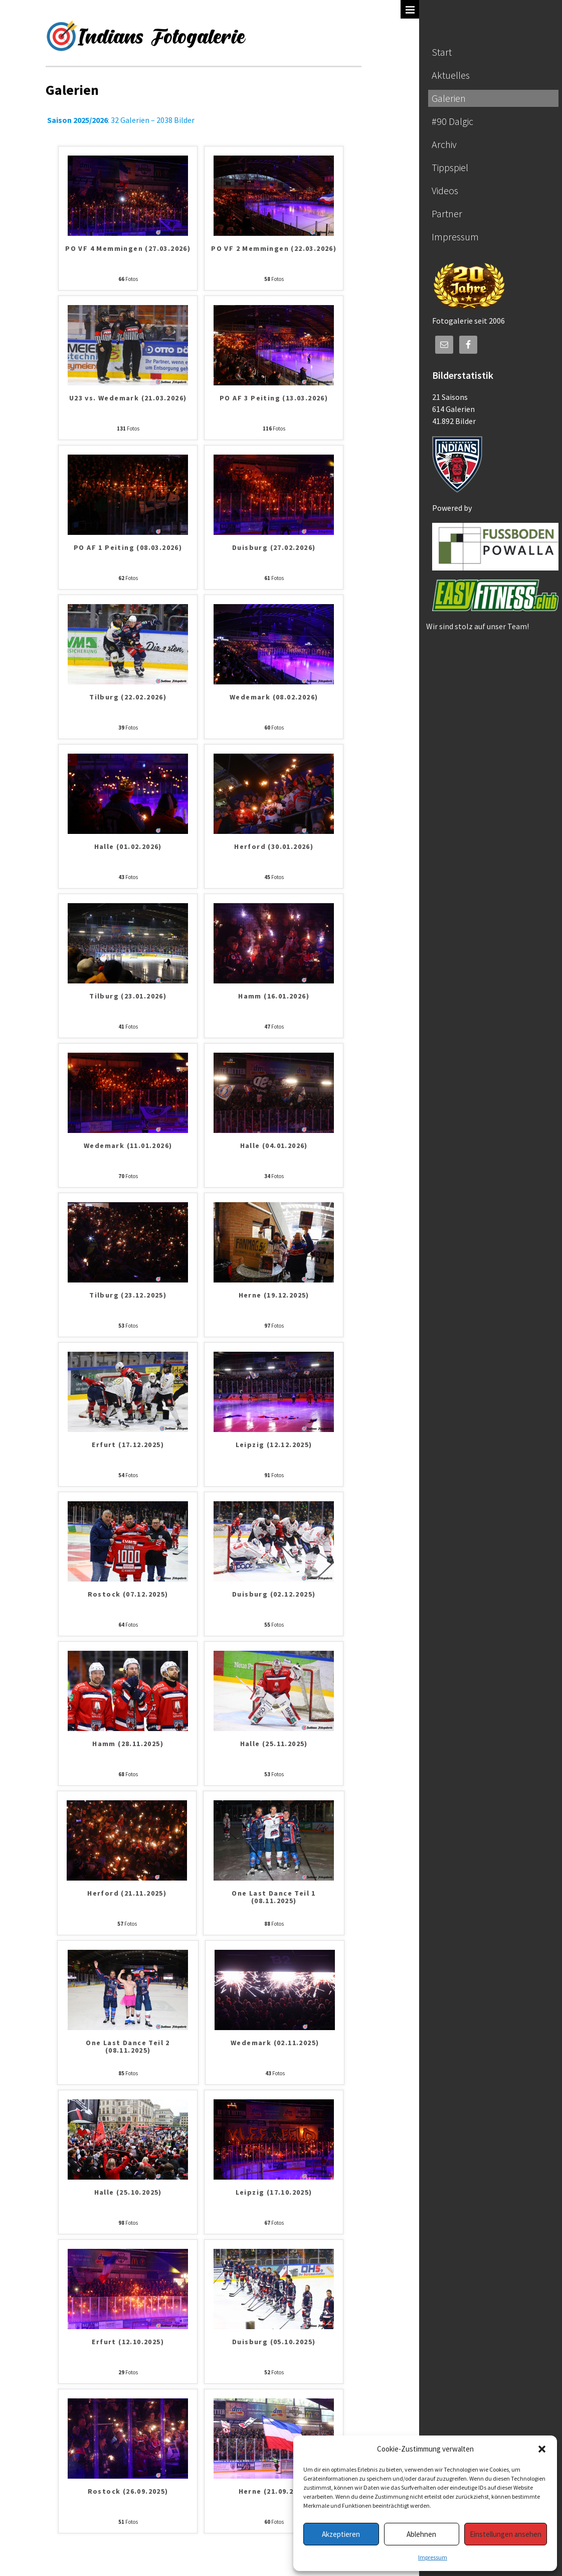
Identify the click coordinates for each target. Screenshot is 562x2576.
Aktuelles (451, 75)
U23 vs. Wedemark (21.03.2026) (128, 398)
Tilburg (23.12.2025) (127, 1296)
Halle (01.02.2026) (128, 847)
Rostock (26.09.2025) (128, 2492)
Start (442, 52)
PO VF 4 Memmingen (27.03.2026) (128, 249)
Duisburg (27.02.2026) (273, 548)
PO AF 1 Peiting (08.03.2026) (128, 548)
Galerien (449, 98)
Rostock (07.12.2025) (128, 1595)
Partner (447, 213)
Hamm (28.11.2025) (127, 1744)
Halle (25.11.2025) (274, 1744)
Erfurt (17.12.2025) (128, 1445)
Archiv (444, 144)
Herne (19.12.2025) (274, 1296)
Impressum (432, 2557)
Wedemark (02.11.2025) (275, 2043)
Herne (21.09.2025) (274, 2492)
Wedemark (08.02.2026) (274, 697)
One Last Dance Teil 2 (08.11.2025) (127, 2047)
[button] (542, 2449)
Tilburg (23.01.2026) (127, 996)
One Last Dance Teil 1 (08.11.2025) (273, 1897)
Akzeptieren (341, 2534)
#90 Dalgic (452, 121)
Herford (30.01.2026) (273, 847)
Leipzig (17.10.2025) (274, 2193)
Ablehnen (421, 2534)
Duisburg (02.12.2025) (273, 1595)
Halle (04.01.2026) (274, 1146)
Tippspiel (450, 167)
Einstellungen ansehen (505, 2534)
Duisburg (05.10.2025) (273, 2342)
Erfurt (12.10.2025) (128, 2342)
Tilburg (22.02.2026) (127, 697)
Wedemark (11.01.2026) (128, 1146)
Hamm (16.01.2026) (273, 996)
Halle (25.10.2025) (128, 2193)
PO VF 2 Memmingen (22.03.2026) (273, 249)
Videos (445, 190)
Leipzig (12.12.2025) (274, 1445)
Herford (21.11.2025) (126, 1894)
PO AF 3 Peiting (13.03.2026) (274, 398)
